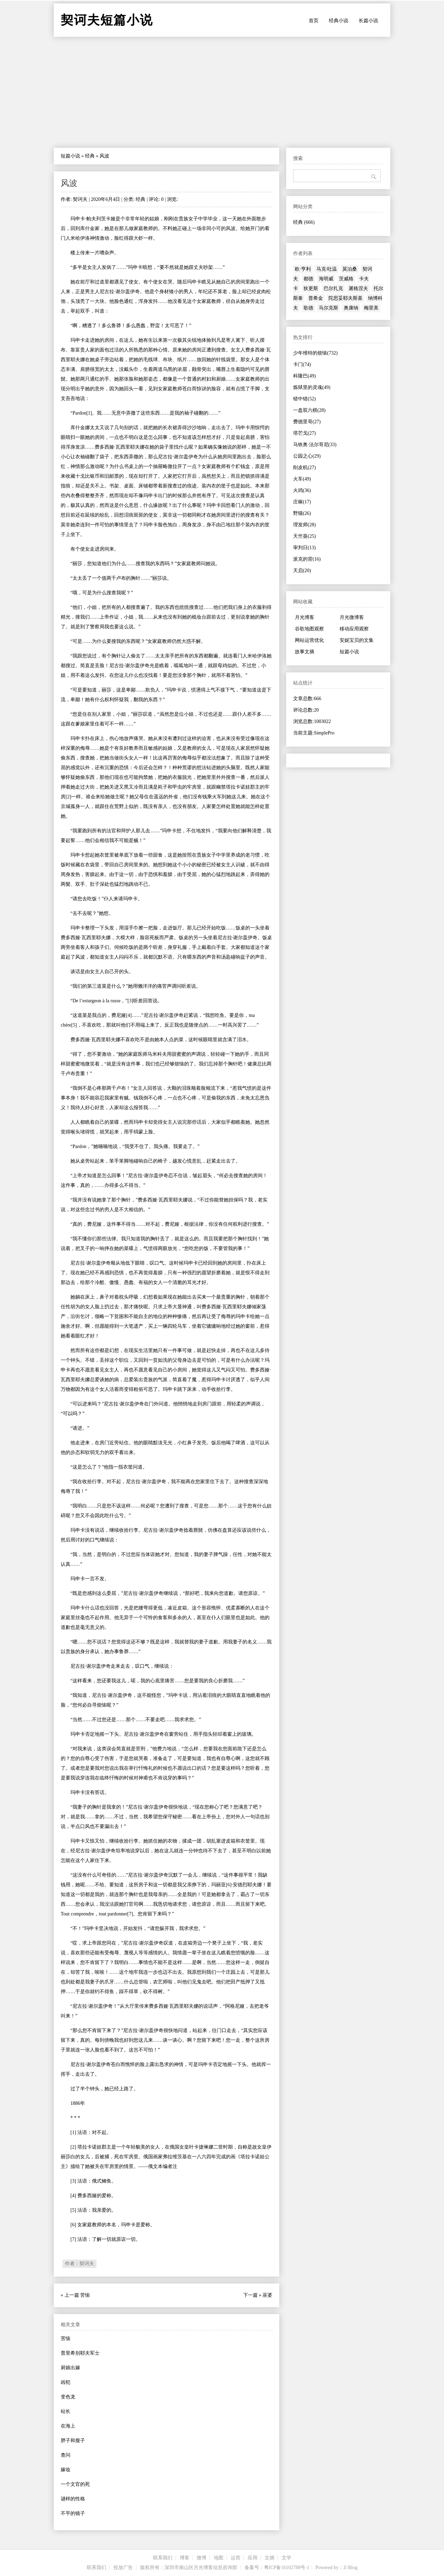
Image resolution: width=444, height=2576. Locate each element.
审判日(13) (304, 547)
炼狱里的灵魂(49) (311, 387)
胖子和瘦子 (73, 2440)
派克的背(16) (307, 559)
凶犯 (65, 2382)
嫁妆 (65, 2469)
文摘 (269, 2557)
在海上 (68, 2426)
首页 (313, 20)
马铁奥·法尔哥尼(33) (314, 444)
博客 (184, 2557)
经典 (90, 156)
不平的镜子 (73, 2513)
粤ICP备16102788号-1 (286, 2567)
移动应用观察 (354, 628)
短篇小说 (70, 156)
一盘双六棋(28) (309, 410)
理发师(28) (304, 524)
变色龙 (68, 2396)
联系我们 (162, 2557)
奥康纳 (351, 308)
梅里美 (371, 308)
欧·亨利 (303, 269)
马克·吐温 (326, 269)
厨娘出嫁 (70, 2367)
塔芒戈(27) (304, 433)
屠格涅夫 (358, 288)
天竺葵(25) (304, 536)
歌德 (308, 308)
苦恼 (85, 2295)
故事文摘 (304, 651)
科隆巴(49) (304, 376)
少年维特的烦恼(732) (315, 353)
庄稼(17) (302, 501)
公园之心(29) (307, 456)
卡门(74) (302, 364)
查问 (65, 2455)
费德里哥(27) (307, 421)
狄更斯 (311, 288)
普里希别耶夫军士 (80, 2353)
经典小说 (338, 20)
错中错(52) (304, 398)
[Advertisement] (222, 92)
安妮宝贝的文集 (357, 640)
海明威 (326, 278)
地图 (218, 2557)
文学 (286, 2557)
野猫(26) (302, 513)
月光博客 (304, 617)
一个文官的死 (75, 2484)
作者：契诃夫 (79, 2263)
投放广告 (123, 2567)
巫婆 (267, 2295)
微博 (201, 2557)
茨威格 (346, 278)
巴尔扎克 (333, 288)
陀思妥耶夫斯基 (345, 298)
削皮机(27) (304, 467)
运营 (235, 2557)
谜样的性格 (73, 2498)
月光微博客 (352, 617)
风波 (69, 183)
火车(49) (302, 479)
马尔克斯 (328, 308)
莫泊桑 (349, 269)
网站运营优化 (309, 640)
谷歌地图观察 (309, 628)
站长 (65, 2411)
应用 (252, 2557)
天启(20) (302, 570)
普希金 (315, 298)
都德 (308, 278)
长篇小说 (368, 20)
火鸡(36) (302, 490)
